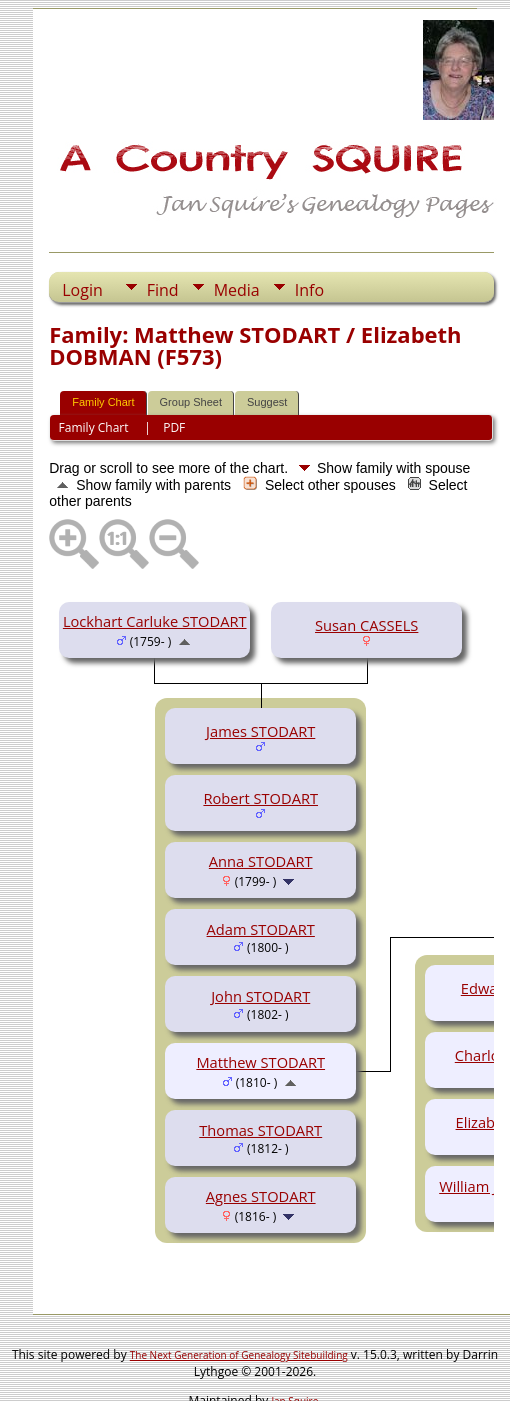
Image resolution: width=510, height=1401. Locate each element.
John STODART (260, 996)
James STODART (260, 731)
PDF (174, 427)
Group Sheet (191, 402)
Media (237, 290)
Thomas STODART (260, 1130)
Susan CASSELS (366, 625)
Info (309, 290)
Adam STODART (261, 929)
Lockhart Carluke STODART (155, 621)
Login (82, 290)
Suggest (267, 402)
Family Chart (103, 402)
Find (163, 290)
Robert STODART (260, 798)
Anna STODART (261, 861)
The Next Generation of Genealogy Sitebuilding (239, 1355)
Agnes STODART (261, 1196)
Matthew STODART (260, 1062)
